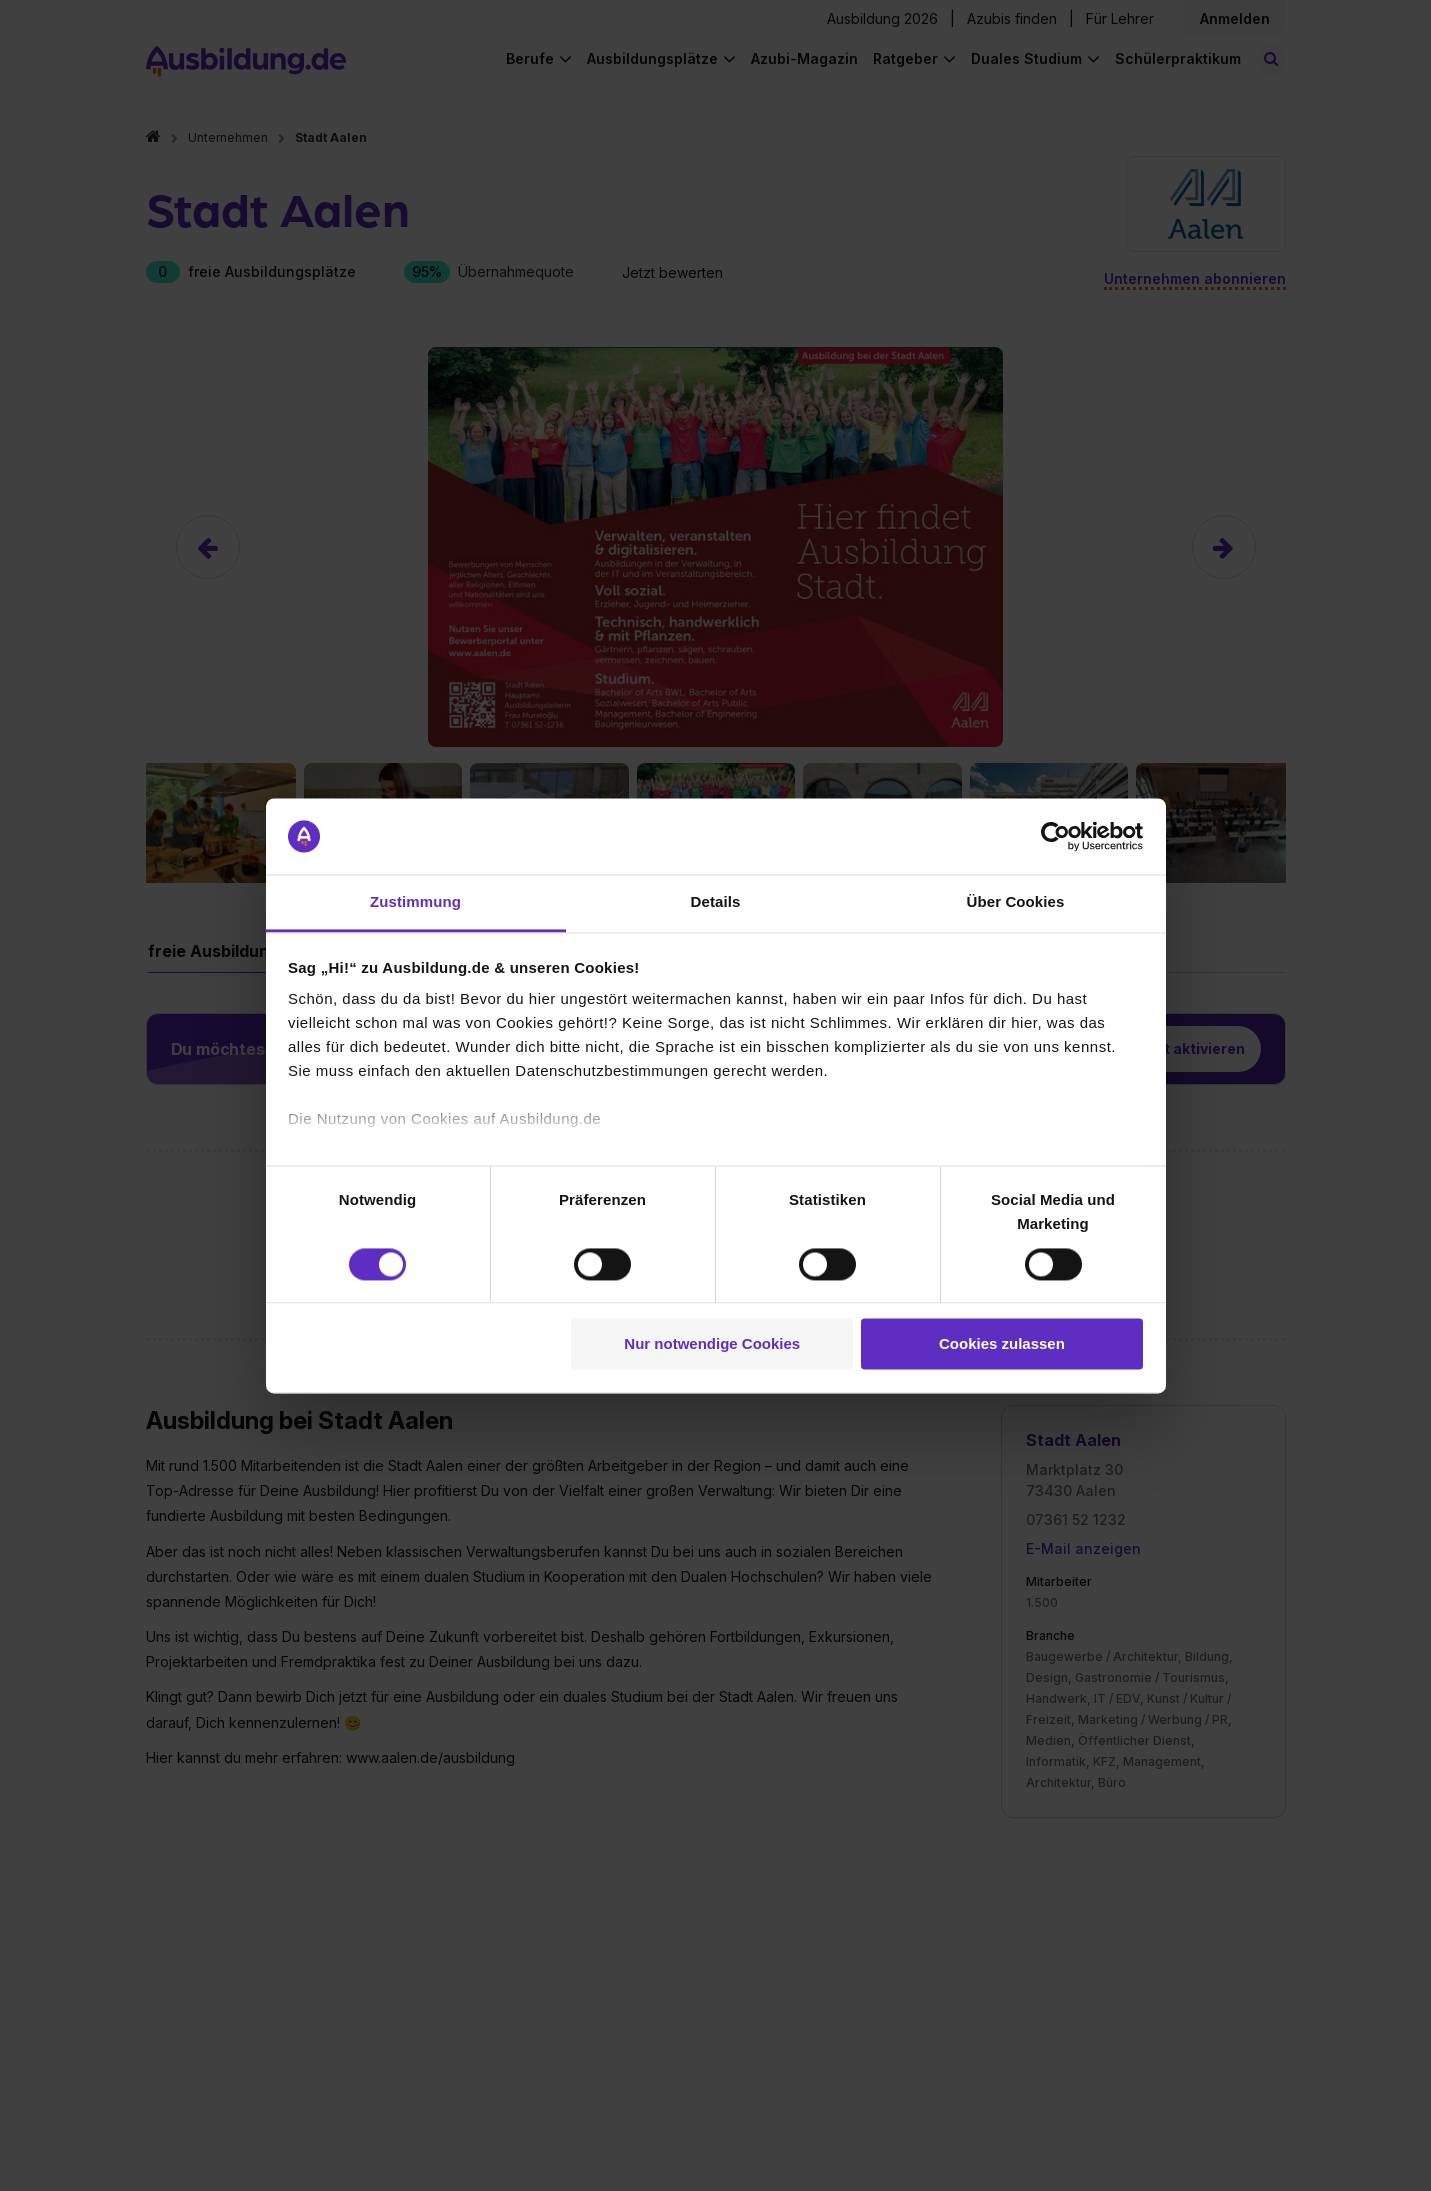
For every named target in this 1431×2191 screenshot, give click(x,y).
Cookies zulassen (1002, 1344)
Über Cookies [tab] (1016, 902)
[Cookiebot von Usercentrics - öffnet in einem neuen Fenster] (1055, 836)
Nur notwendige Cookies (712, 1344)
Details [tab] (716, 902)
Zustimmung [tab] (415, 902)
